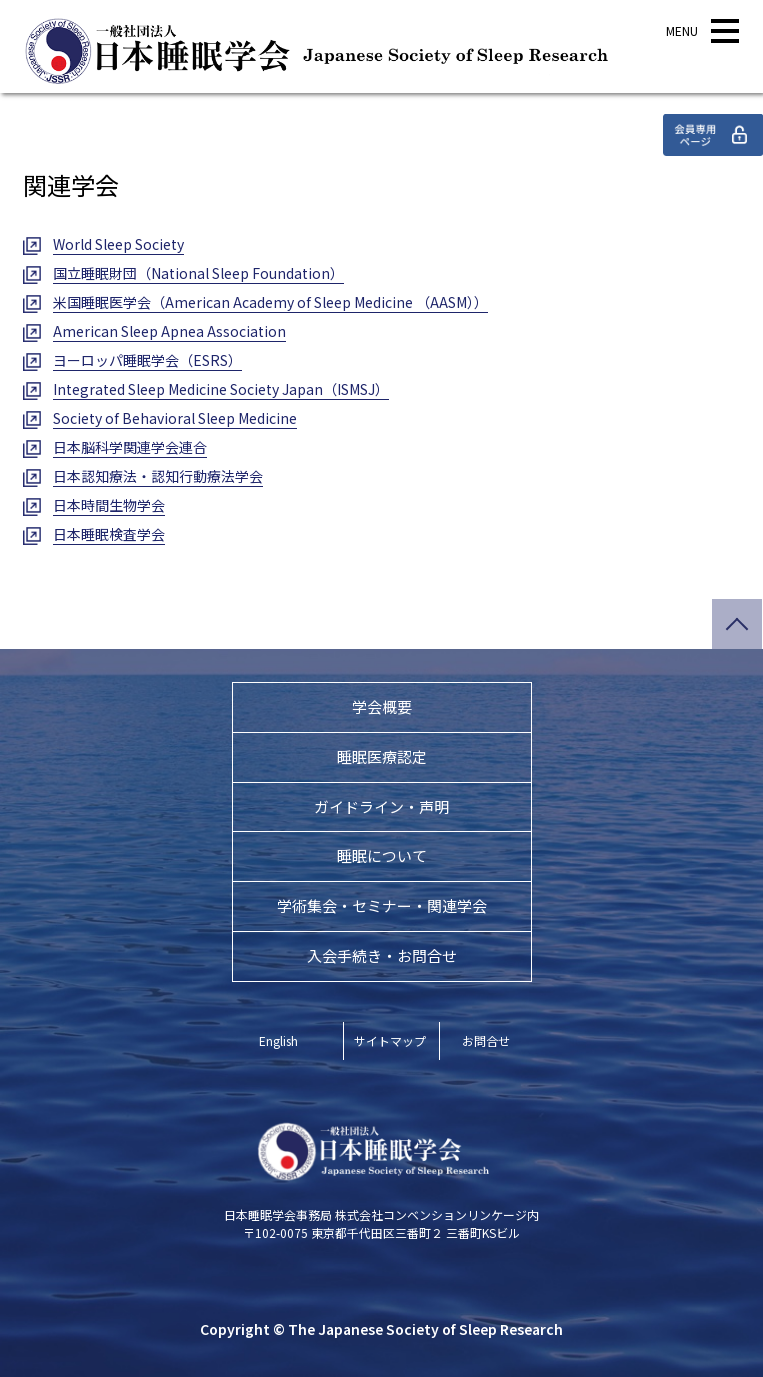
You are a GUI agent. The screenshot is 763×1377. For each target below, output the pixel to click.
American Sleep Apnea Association (169, 331)
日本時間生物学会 (109, 505)
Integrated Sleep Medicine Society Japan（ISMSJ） (221, 389)
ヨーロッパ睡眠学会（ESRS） (147, 360)
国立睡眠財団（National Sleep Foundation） (198, 273)
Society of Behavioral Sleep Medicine (175, 418)
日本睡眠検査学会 (109, 534)
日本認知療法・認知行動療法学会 (158, 476)
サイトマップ (390, 1040)
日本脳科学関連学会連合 (130, 447)
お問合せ (486, 1040)
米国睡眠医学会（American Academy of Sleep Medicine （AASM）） (270, 302)
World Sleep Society (118, 244)
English (278, 1040)
